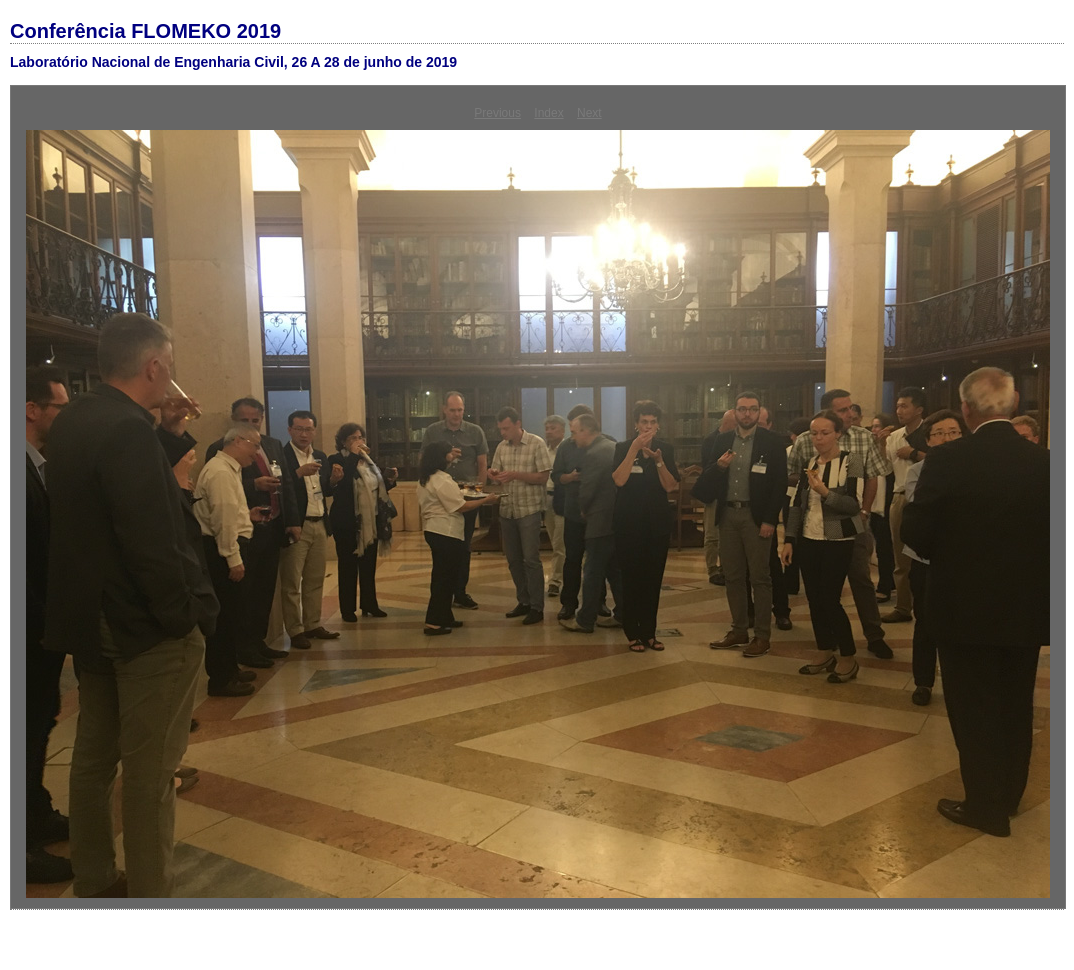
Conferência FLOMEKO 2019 (145, 31)
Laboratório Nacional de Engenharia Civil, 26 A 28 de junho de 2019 (233, 62)
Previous (497, 113)
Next (589, 113)
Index (548, 113)
